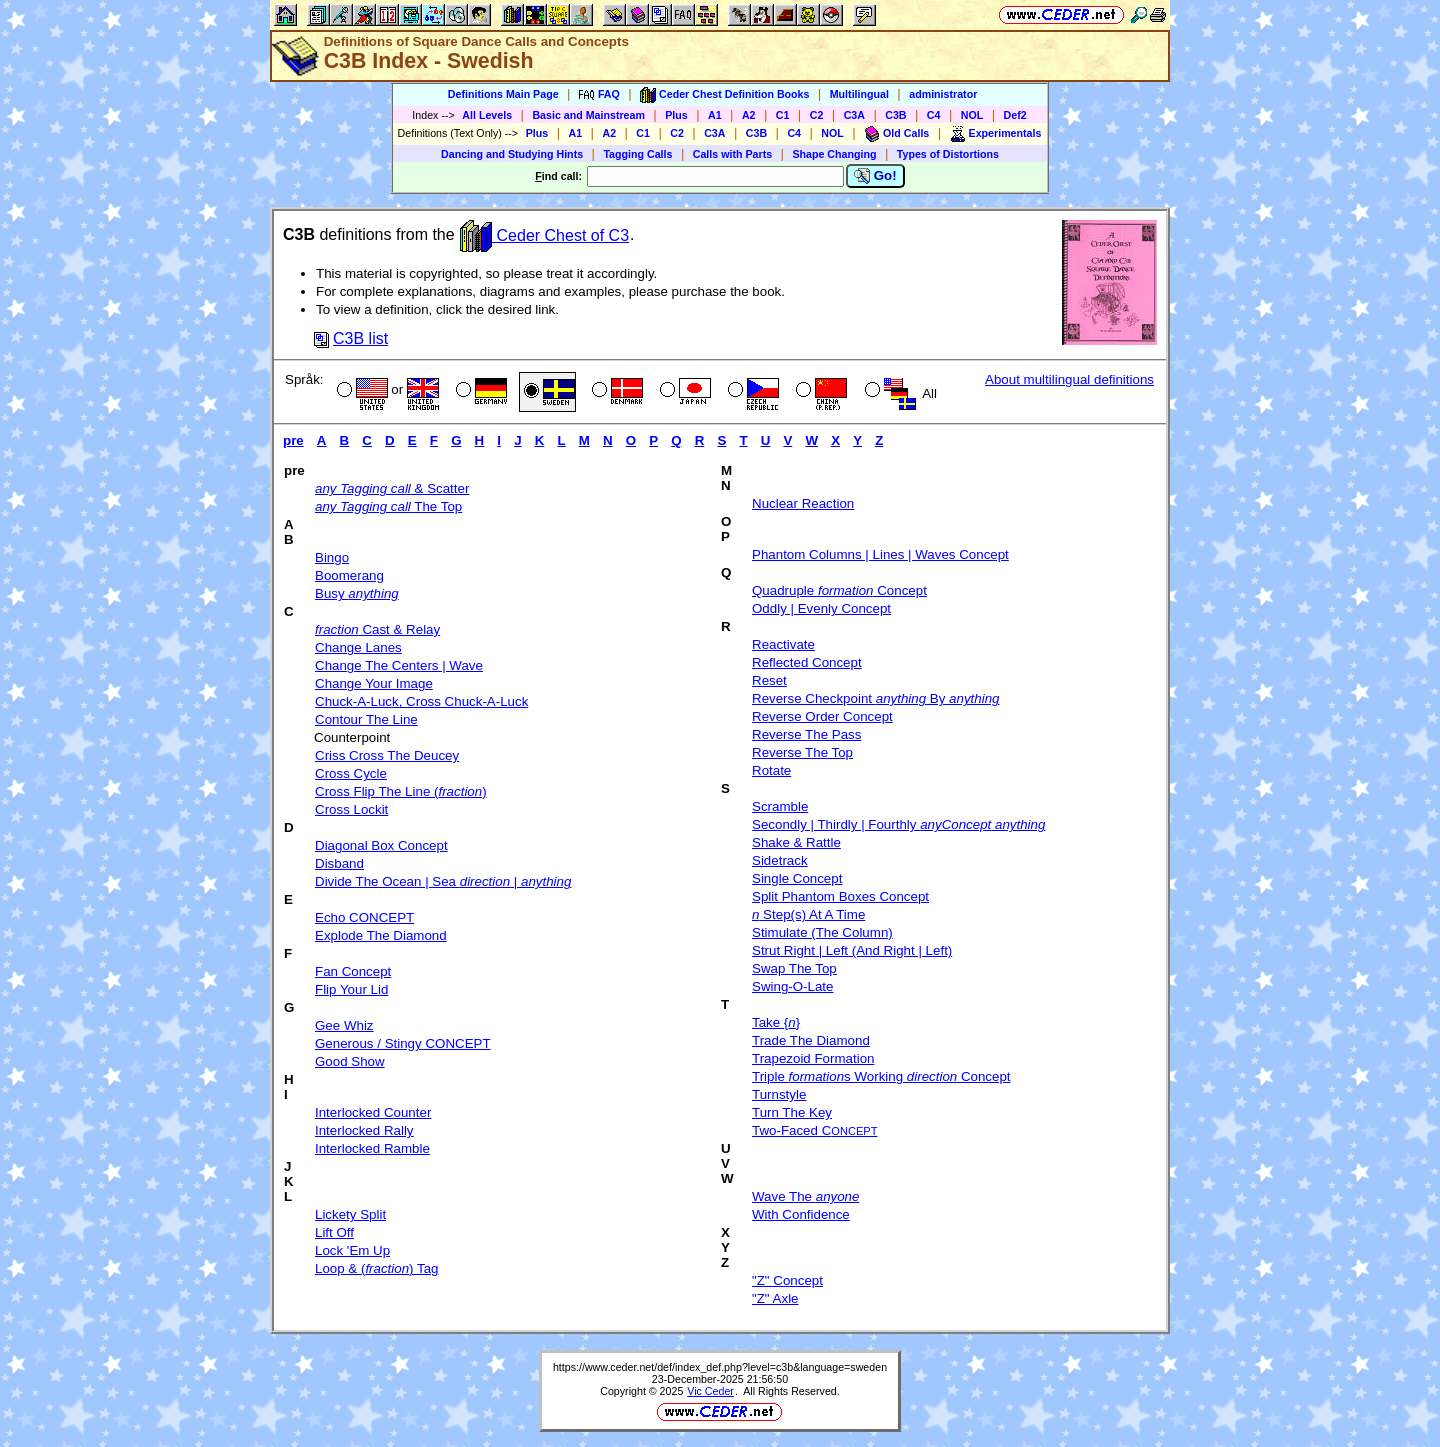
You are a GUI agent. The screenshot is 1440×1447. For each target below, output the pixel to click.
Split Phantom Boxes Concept (840, 896)
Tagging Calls (637, 154)
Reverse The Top (802, 752)
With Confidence (801, 1214)
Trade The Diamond (811, 1040)
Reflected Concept (807, 662)
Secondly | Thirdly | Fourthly (898, 824)
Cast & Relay (377, 629)
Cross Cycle (351, 773)
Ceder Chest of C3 (544, 235)
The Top (388, 506)
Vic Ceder (710, 1391)
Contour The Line (366, 719)
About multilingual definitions (1069, 379)
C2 (817, 115)
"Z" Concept (787, 1280)
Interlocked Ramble (372, 1148)
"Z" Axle (775, 1298)
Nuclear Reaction (803, 503)
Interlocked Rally (364, 1130)
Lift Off (334, 1232)
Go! (875, 176)
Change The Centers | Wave (399, 665)
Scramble (780, 806)
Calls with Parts (732, 154)
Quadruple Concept (839, 590)
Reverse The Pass (806, 734)
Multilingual (859, 94)
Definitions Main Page (503, 94)
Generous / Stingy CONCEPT (403, 1043)
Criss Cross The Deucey (387, 755)
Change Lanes (358, 647)
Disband (339, 863)
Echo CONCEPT (364, 917)
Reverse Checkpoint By (875, 698)
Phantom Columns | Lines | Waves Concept (880, 554)
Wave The (805, 1196)
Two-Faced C (815, 1130)
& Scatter (392, 488)
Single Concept (797, 878)
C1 (783, 115)
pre (293, 440)
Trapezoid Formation (813, 1058)
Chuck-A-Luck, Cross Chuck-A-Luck (421, 701)
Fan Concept (353, 971)
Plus (676, 115)
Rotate (771, 770)
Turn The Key (792, 1112)
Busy (357, 593)
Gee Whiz (344, 1025)
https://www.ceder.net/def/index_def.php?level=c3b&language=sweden (720, 1367)
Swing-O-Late (793, 986)
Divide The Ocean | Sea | (443, 881)
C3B (895, 115)
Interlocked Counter (373, 1112)
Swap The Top (794, 968)
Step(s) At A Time (808, 914)
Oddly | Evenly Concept (821, 608)
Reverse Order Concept (822, 716)
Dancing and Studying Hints (512, 154)
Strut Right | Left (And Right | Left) (852, 950)
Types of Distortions (948, 154)
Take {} (776, 1022)
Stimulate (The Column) (822, 932)
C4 (934, 115)
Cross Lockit (351, 809)
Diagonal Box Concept (381, 845)
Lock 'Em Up (352, 1250)
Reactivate (783, 644)
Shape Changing (834, 154)
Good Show (350, 1061)
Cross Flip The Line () (401, 791)
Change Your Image (374, 683)
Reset (769, 680)
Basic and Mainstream (588, 115)
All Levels (487, 115)
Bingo (332, 557)
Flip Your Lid (351, 989)
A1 (715, 115)
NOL (972, 115)
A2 (749, 115)
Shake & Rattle (796, 842)
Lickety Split (350, 1214)
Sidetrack (780, 860)
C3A (854, 115)
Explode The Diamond (381, 935)
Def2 (1015, 115)
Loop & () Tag (377, 1268)
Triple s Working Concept (881, 1076)
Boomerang (349, 575)
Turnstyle (779, 1094)
